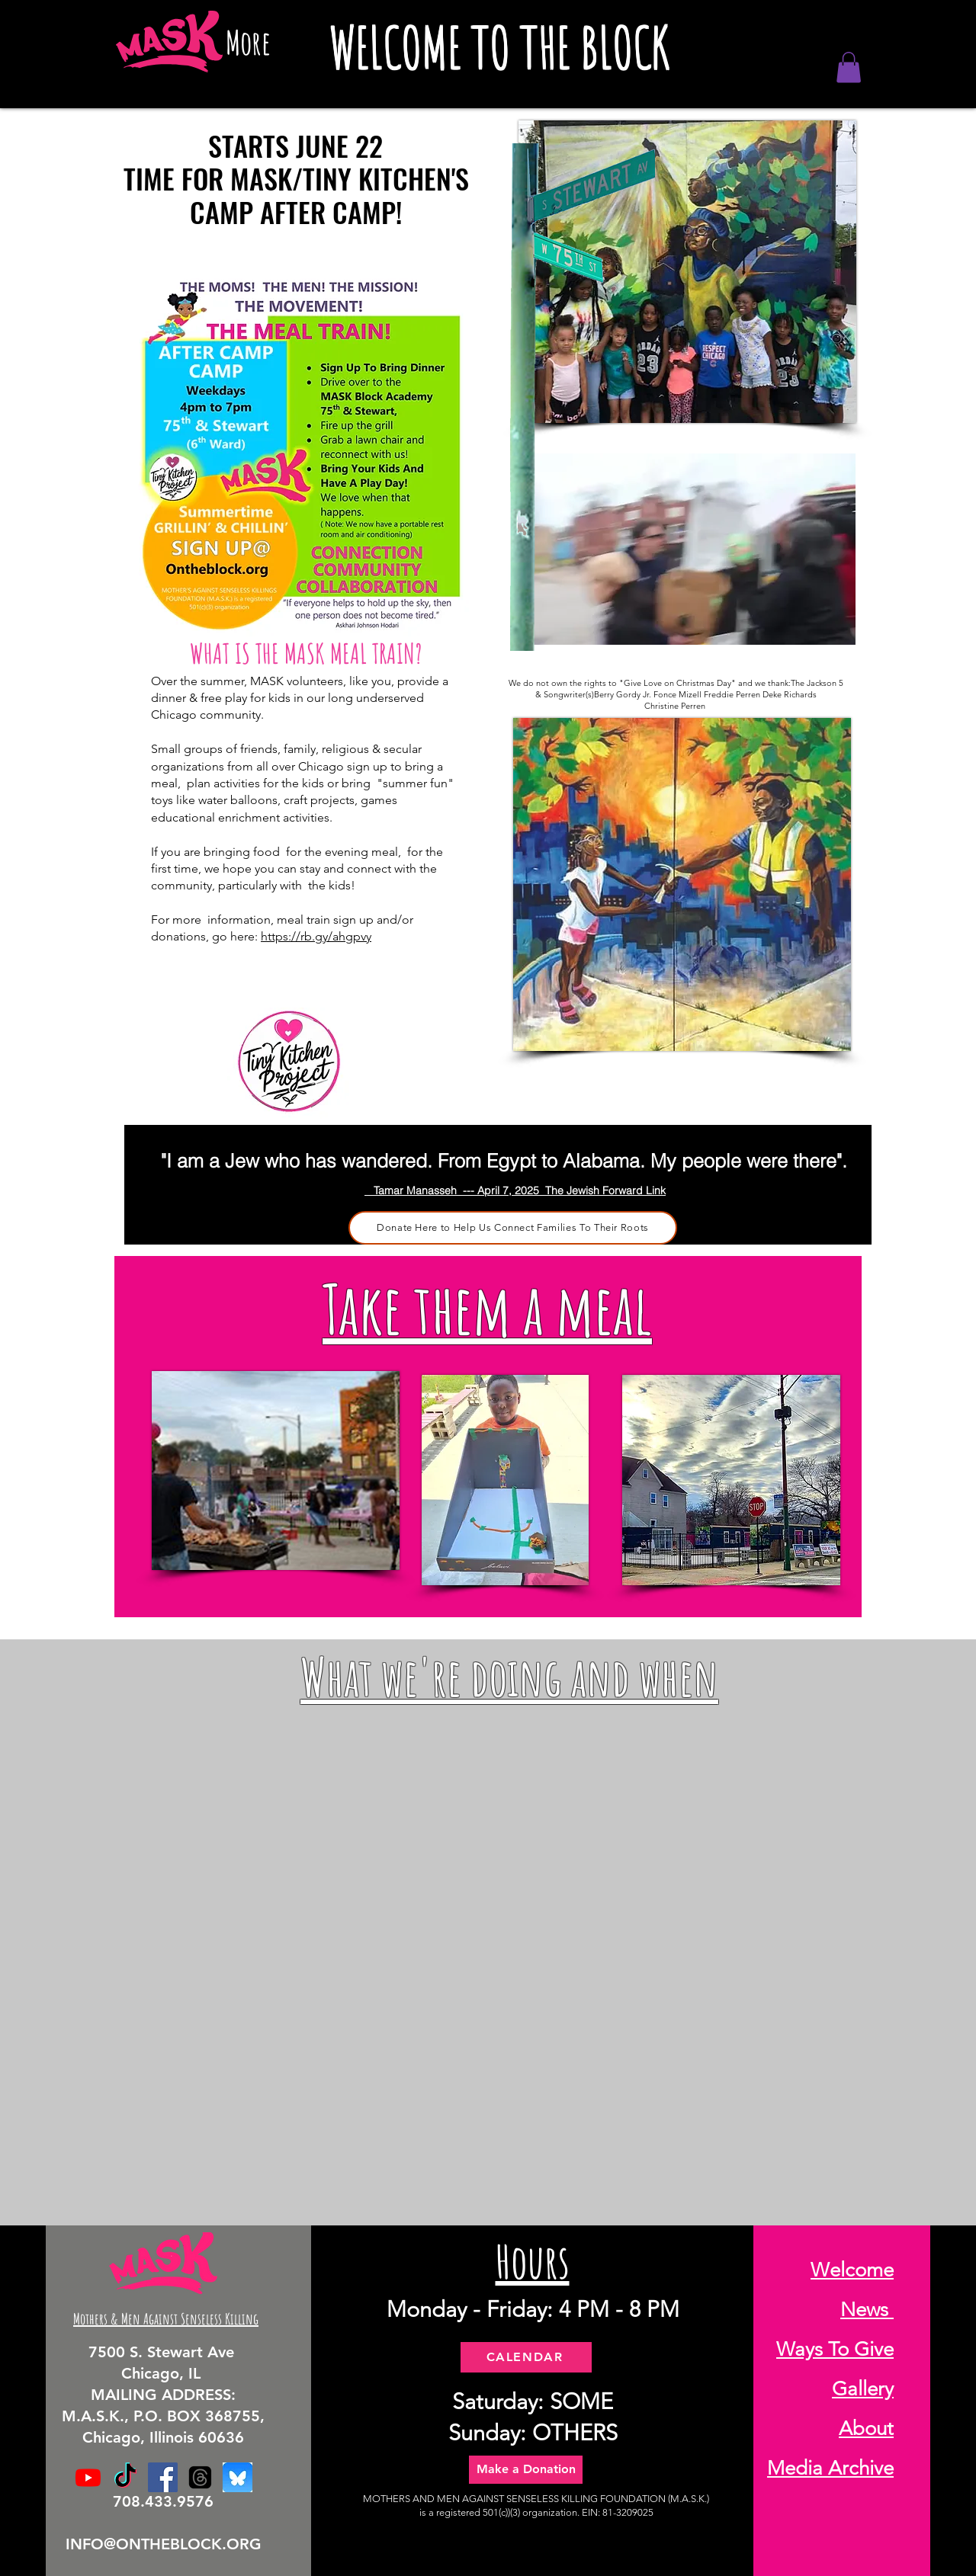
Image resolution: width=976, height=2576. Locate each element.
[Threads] (200, 2477)
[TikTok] (125, 2477)
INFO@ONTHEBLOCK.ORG (164, 2544)
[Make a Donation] (526, 2470)
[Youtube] (88, 2477)
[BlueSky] (237, 2477)
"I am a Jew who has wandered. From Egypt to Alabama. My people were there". (504, 1160)
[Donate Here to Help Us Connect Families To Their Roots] (512, 1228)
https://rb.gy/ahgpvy (316, 936)
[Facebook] (163, 2477)
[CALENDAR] (526, 2357)
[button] (849, 67)
